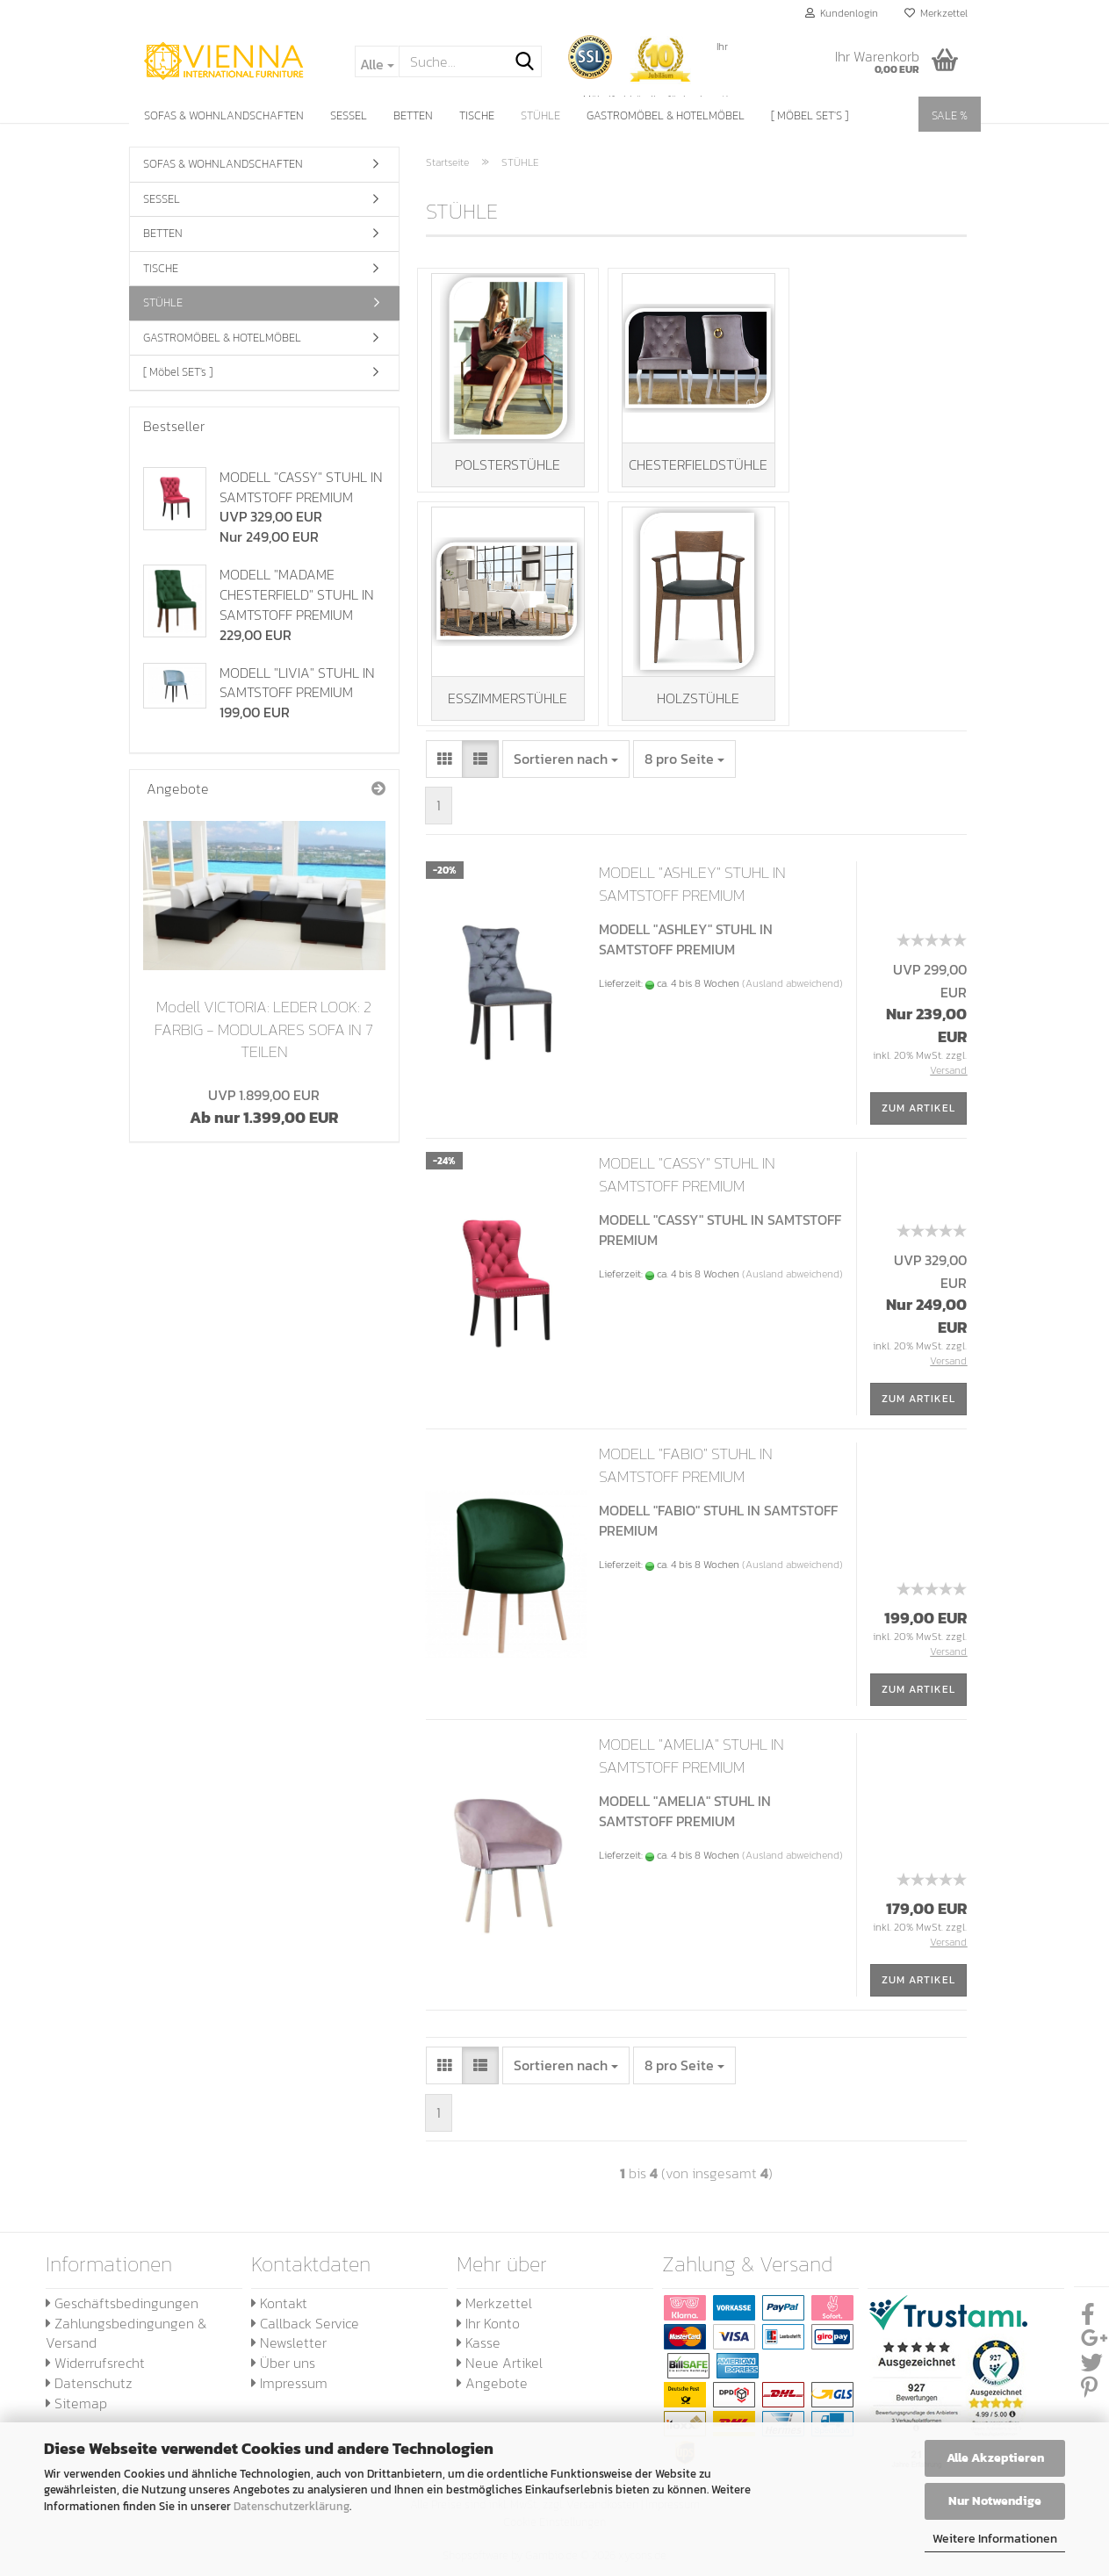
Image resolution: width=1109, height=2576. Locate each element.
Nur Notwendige (994, 2501)
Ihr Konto (488, 2333)
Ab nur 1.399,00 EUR (264, 1106)
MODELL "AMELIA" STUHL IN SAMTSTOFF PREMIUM (691, 1767)
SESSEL (348, 115)
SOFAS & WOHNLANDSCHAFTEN (224, 115)
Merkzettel (936, 13)
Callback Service (305, 2333)
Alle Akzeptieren (995, 2458)
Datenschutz (89, 2394)
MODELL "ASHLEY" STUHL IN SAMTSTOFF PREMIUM (692, 895)
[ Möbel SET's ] (809, 115)
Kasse (478, 2353)
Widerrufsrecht (95, 2374)
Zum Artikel (918, 1118)
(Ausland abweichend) (792, 995)
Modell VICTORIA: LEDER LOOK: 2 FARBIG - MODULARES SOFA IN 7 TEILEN (264, 1029)
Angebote (492, 2394)
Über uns (283, 2374)
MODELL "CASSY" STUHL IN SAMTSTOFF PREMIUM (687, 1185)
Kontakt (279, 2313)
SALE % (950, 115)
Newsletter (289, 2353)
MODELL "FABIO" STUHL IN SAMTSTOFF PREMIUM (686, 1476)
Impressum (289, 2394)
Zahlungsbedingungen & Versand (126, 2343)
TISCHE (476, 115)
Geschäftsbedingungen (122, 2313)
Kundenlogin (841, 13)
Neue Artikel (500, 2374)
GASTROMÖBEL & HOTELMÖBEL (666, 115)
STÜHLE (540, 115)
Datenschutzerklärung (291, 2506)
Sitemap (76, 2413)
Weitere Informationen (995, 2538)
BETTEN (413, 115)
